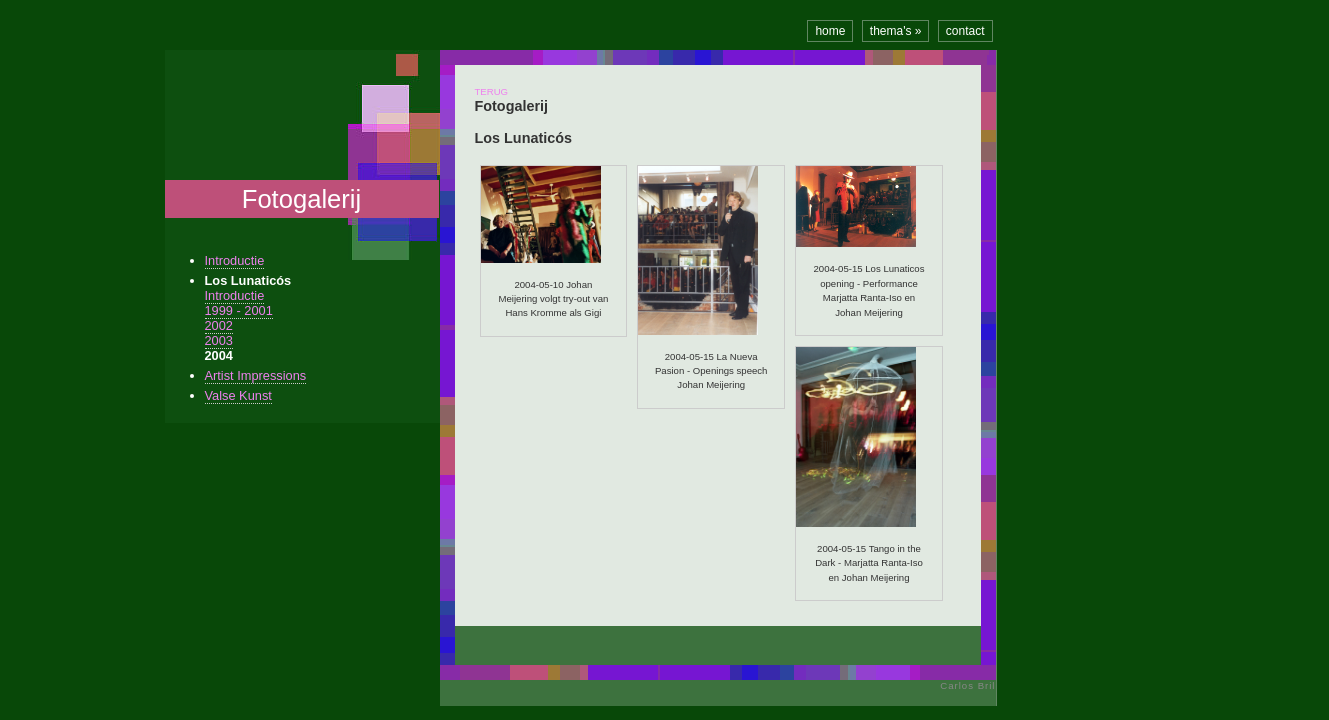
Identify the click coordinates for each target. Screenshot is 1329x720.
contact (965, 31)
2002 (219, 325)
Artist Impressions (256, 375)
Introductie (235, 260)
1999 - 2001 (239, 310)
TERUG (492, 91)
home (830, 31)
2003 (219, 340)
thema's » (896, 31)
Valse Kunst (238, 395)
